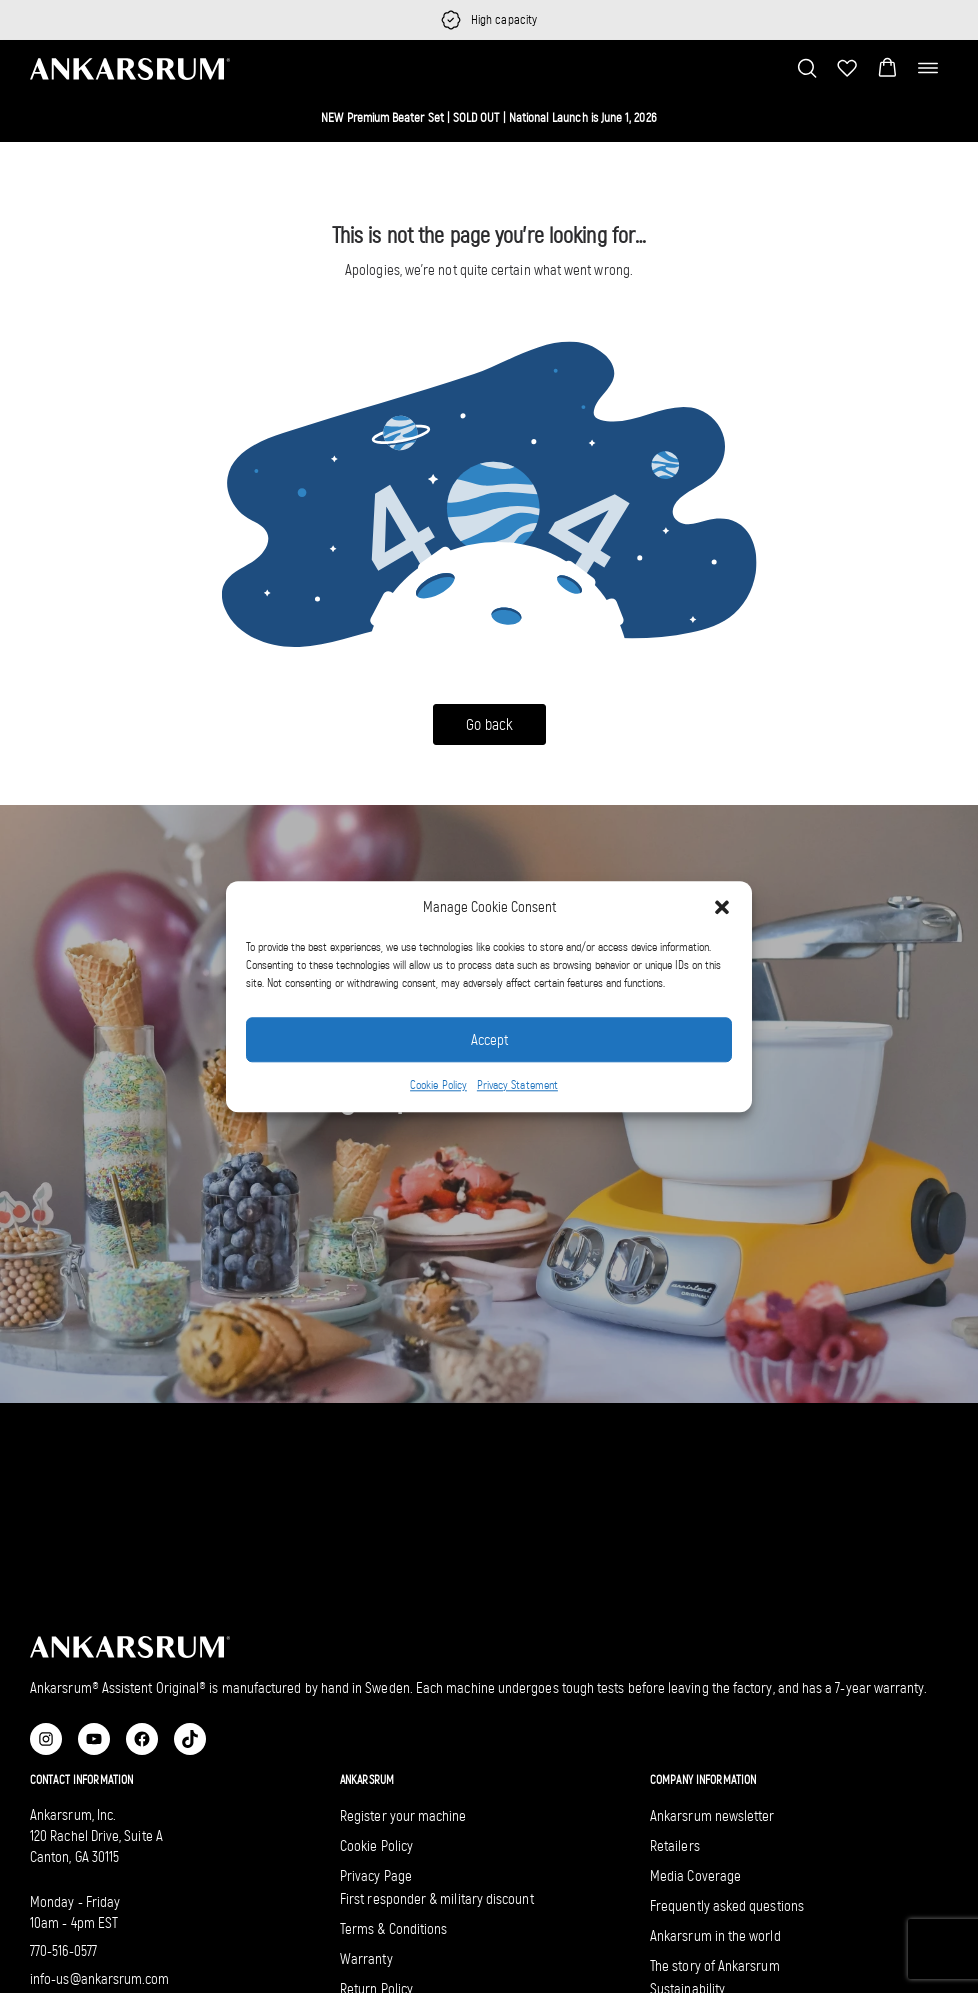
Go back (489, 724)
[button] (722, 907)
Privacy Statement (517, 1086)
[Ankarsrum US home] (130, 67)
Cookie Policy (438, 1086)
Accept (489, 1040)
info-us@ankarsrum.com (100, 1979)
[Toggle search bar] (807, 68)
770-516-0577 (63, 1951)
